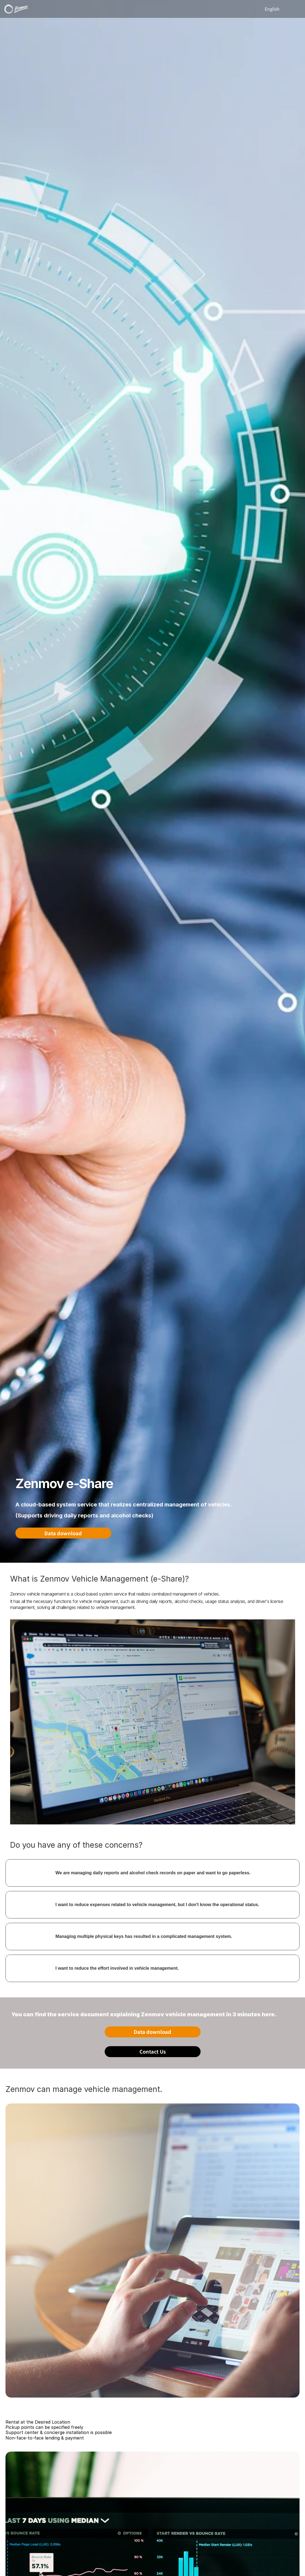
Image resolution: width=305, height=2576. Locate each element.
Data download (63, 1533)
